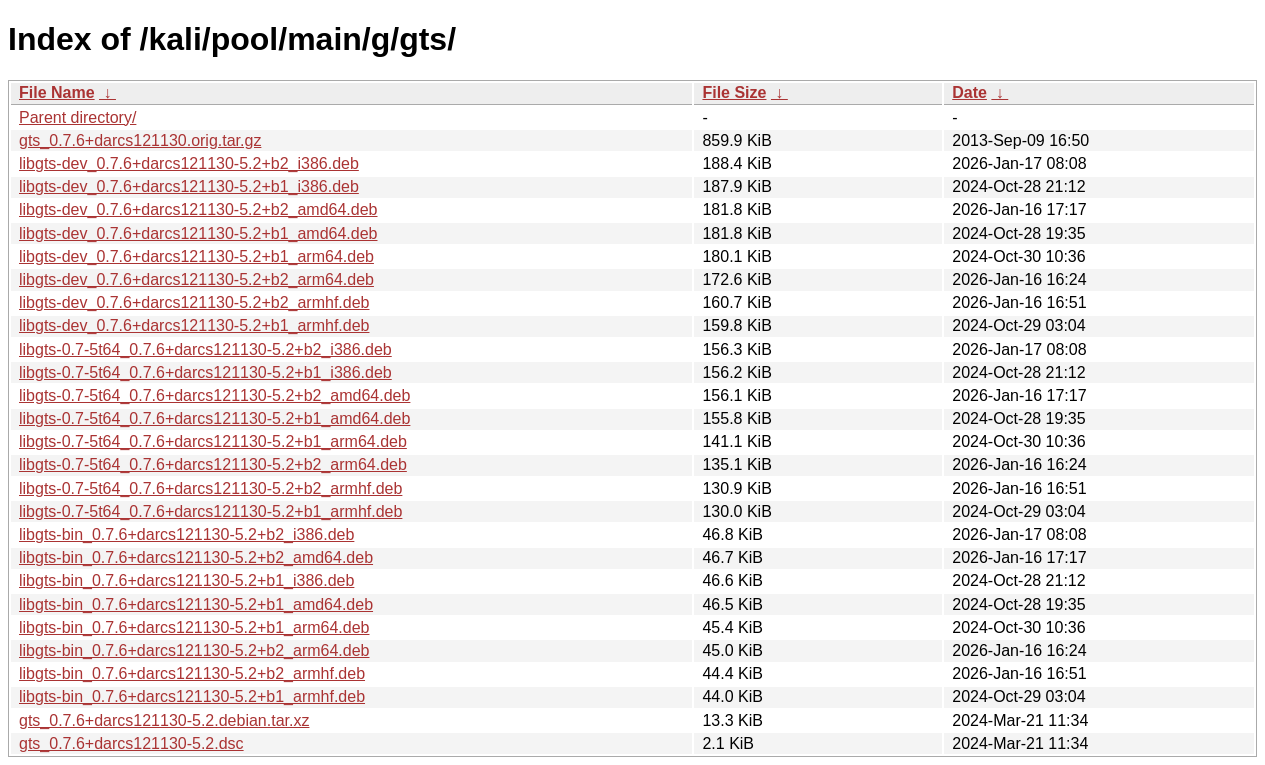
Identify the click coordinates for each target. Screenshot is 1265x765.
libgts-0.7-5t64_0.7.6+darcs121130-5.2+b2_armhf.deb (210, 488)
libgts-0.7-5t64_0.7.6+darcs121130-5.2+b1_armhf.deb (210, 511)
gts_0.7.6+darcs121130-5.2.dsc (131, 743)
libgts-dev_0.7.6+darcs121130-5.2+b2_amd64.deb (198, 209)
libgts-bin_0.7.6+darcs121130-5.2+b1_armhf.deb (192, 696)
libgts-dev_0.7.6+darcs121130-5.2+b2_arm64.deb (196, 279)
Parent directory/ (77, 117)
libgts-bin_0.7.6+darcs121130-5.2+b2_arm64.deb (194, 650)
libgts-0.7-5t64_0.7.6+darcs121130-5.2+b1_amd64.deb (214, 418)
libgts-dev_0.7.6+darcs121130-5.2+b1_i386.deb (189, 186)
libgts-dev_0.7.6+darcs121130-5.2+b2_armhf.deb (194, 302)
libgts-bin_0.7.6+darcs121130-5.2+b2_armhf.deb (192, 673)
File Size (734, 92)
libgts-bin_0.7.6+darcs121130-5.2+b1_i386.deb (186, 580)
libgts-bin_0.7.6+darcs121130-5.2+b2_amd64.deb (196, 557)
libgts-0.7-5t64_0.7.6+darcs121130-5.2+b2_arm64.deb (213, 464)
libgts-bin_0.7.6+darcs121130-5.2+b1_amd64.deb (196, 604)
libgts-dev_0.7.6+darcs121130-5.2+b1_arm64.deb (196, 256)
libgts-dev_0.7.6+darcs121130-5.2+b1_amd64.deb (198, 233)
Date (969, 92)
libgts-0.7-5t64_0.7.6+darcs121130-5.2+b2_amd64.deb (214, 395)
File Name (57, 92)
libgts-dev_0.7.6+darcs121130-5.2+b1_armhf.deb (194, 325)
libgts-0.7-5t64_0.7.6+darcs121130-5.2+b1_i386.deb (205, 372)
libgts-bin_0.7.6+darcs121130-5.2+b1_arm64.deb (194, 627)
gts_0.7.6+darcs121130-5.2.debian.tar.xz (164, 720)
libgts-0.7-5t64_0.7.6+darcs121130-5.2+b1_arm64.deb (213, 441)
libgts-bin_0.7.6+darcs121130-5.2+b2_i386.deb (186, 534)
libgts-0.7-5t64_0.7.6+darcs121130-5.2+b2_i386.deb (205, 349)
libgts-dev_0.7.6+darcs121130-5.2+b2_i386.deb (189, 163)
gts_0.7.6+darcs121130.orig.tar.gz (140, 140)
